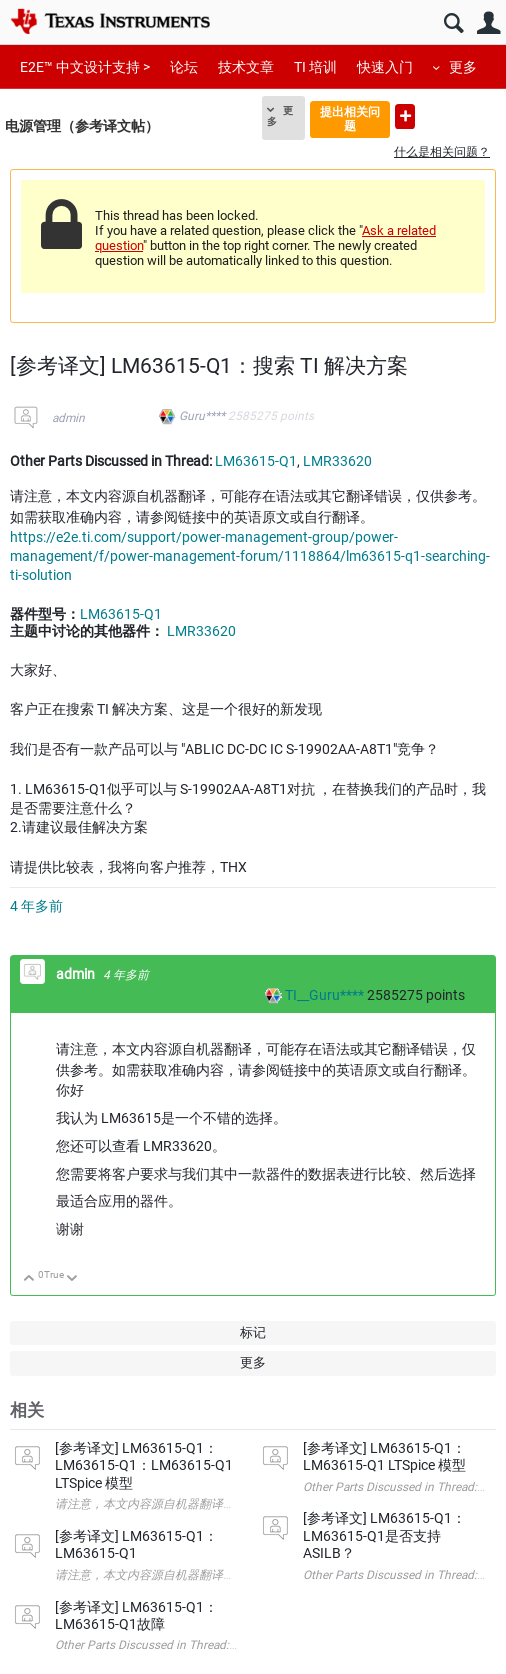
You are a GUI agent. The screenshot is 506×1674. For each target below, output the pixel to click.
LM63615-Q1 (256, 461)
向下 (72, 1279)
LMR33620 (337, 461)
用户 (488, 23)
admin (68, 418)
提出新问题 (405, 116)
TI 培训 (315, 67)
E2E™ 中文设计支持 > (85, 67)
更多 (463, 67)
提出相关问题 (350, 118)
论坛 (184, 67)
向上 (29, 1279)
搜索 (453, 23)
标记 (253, 1332)
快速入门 (385, 67)
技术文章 (246, 67)
